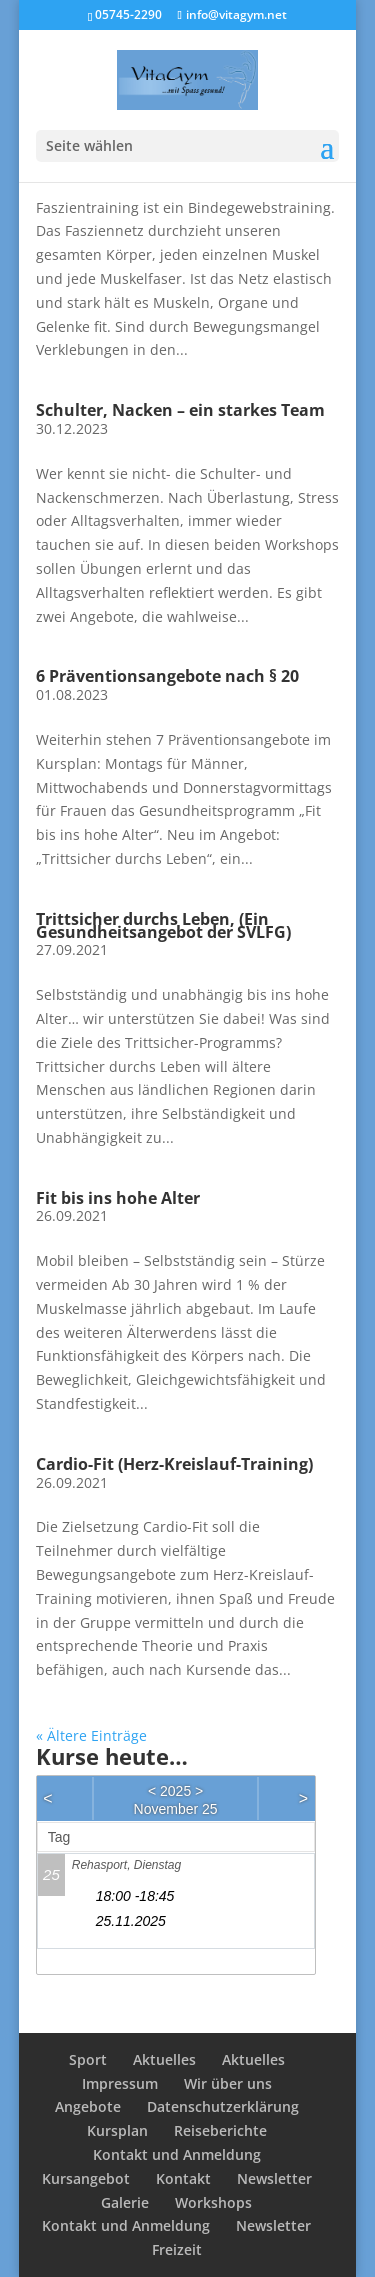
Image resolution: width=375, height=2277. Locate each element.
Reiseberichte (220, 2130)
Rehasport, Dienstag (126, 1865)
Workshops (213, 2202)
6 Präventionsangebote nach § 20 (167, 676)
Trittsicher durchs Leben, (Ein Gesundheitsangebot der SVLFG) (163, 925)
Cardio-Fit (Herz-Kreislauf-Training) (174, 1464)
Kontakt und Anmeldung (177, 2154)
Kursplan (117, 2130)
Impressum (120, 2083)
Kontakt (183, 2178)
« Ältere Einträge (91, 1735)
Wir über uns (228, 2083)
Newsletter (274, 2178)
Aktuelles (164, 2059)
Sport (88, 2059)
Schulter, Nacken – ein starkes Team (180, 410)
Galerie (125, 2202)
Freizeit (177, 2249)
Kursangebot (86, 2178)
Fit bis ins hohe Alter (118, 1198)
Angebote (88, 2106)
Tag (59, 1837)
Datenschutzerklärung (223, 2106)
